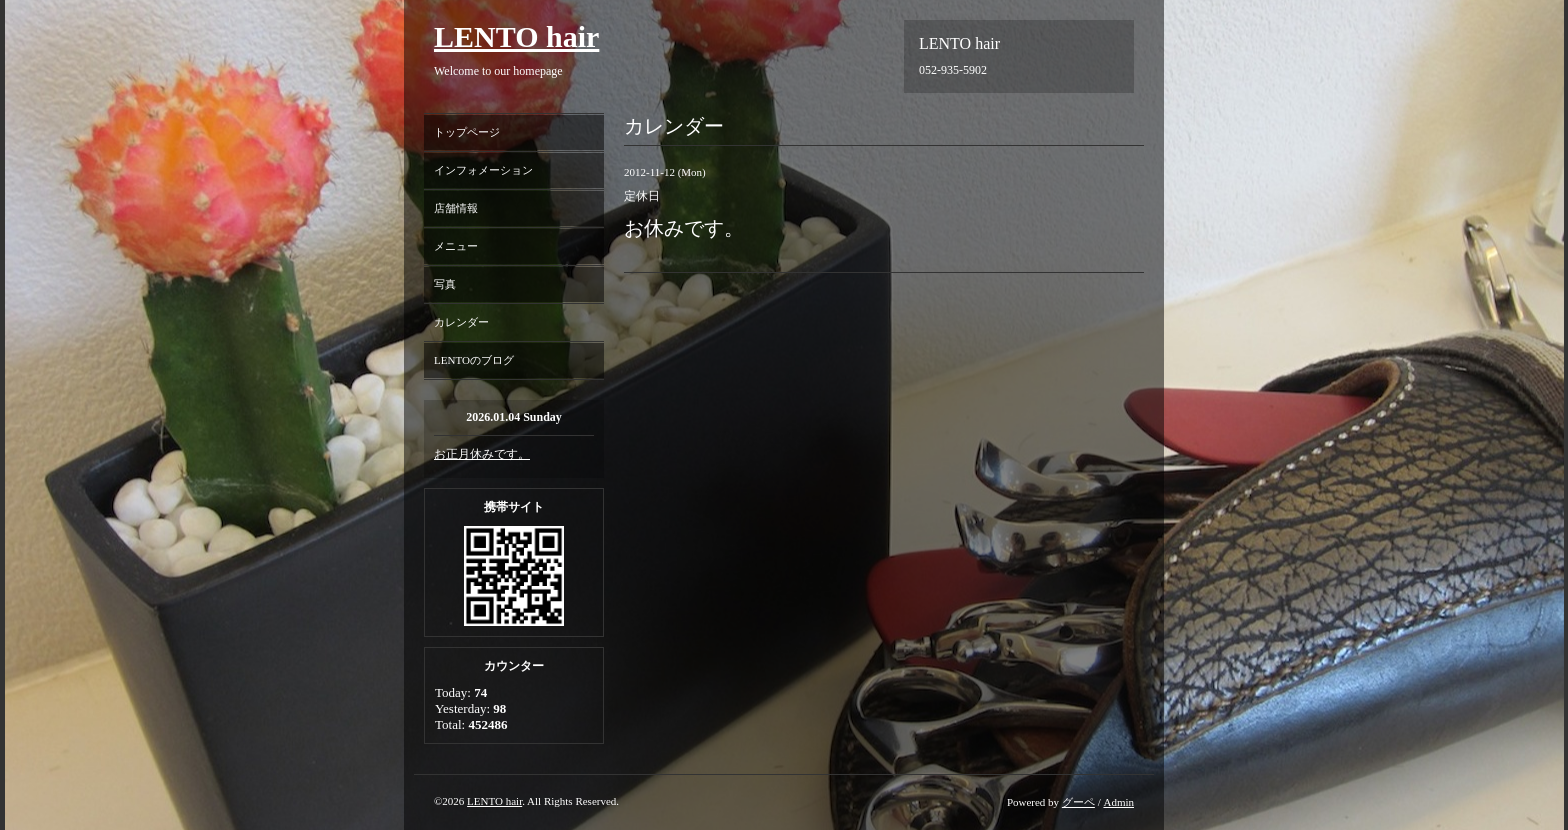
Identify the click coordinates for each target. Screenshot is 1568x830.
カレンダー (461, 322)
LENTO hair (516, 36)
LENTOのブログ (474, 360)
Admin (1118, 802)
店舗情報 (456, 208)
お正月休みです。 (482, 454)
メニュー (456, 246)
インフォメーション (483, 170)
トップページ (467, 132)
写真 (445, 284)
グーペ (1078, 802)
